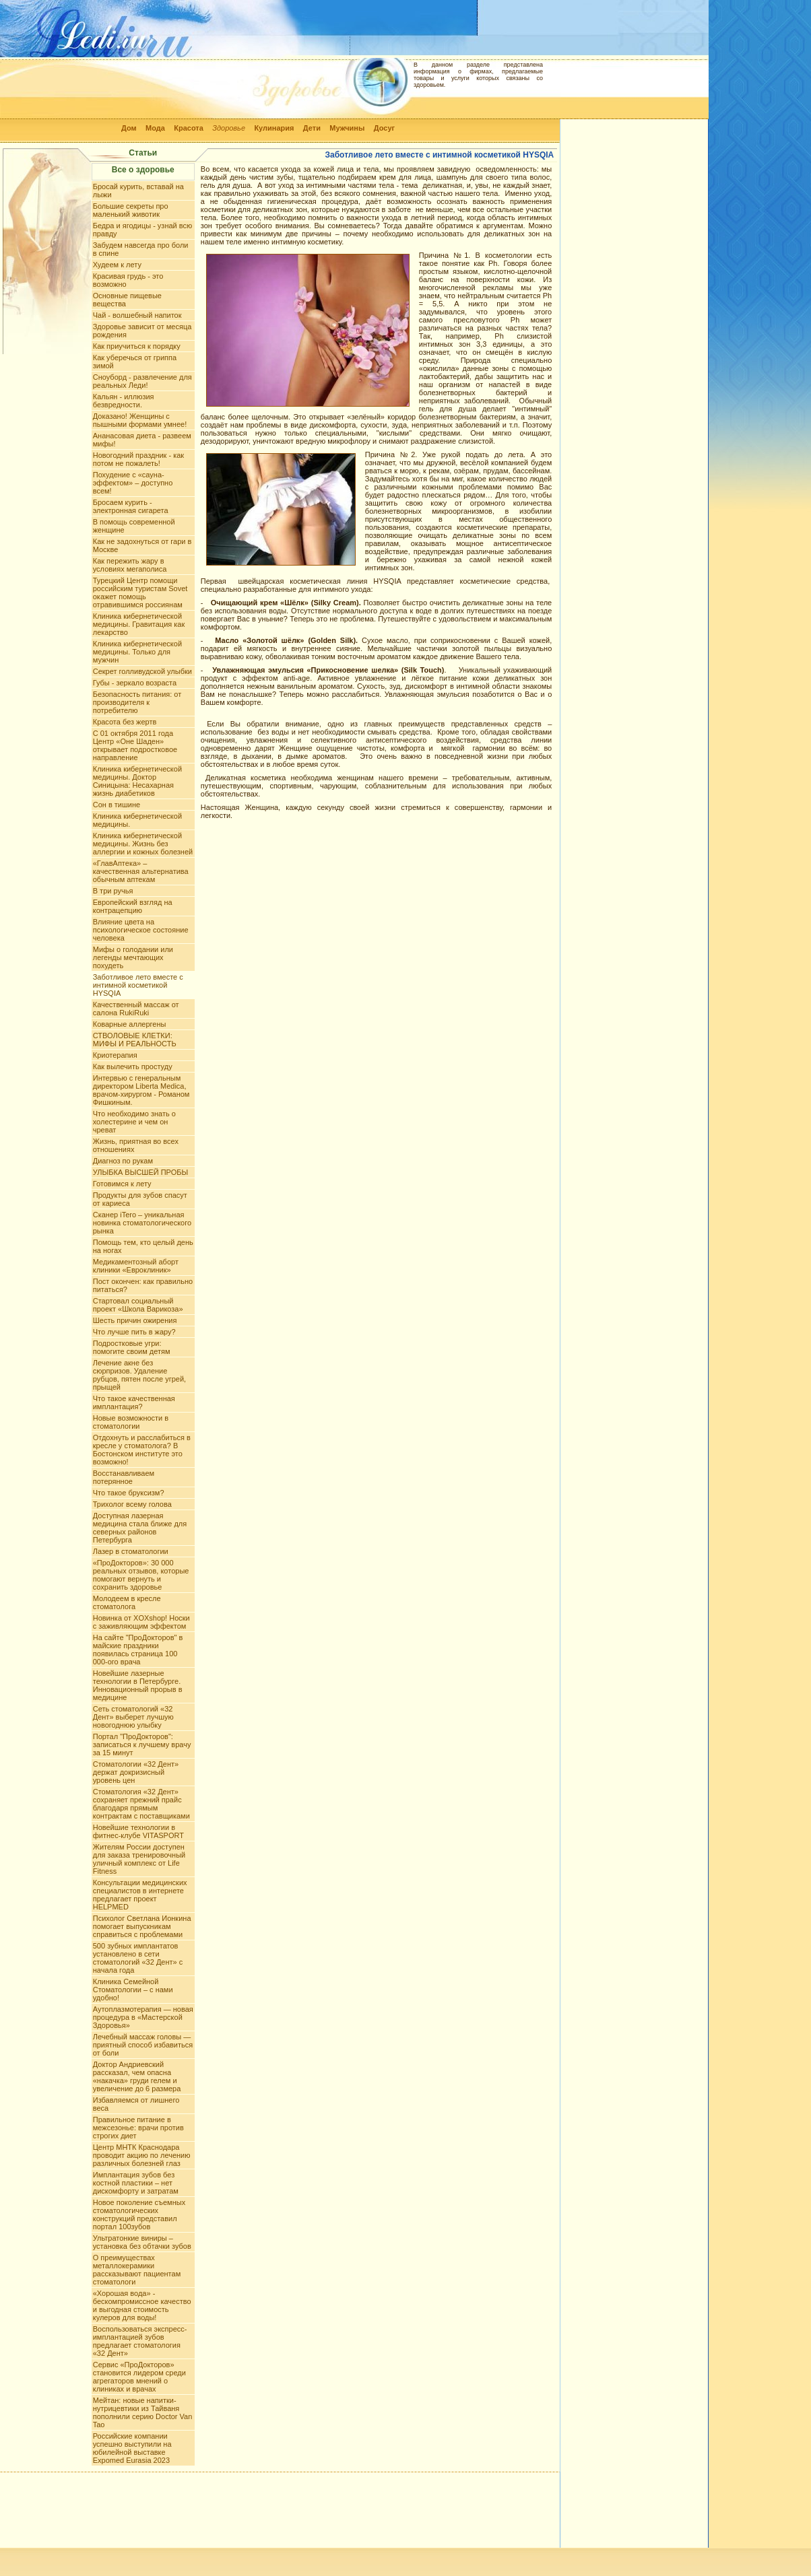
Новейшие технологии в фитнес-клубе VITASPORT (138, 1831)
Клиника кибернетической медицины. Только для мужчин (137, 652)
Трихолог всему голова (132, 1504)
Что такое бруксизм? (128, 1493)
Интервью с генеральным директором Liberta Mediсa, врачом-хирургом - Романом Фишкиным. (141, 1090)
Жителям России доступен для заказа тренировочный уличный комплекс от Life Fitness (139, 1859)
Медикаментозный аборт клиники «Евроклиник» (136, 1266)
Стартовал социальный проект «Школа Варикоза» (138, 1305)
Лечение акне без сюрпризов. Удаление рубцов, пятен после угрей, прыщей (139, 1375)
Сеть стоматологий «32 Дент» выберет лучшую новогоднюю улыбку (133, 1717)
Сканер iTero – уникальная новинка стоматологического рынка (142, 1223)
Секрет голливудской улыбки (142, 671)
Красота (188, 128)
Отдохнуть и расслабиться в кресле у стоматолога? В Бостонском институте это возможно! (142, 1449)
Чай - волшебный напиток (137, 315)
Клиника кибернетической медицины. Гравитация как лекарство (139, 624)
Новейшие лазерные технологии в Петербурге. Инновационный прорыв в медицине (138, 1685)
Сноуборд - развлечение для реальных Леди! (142, 381)
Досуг (384, 128)
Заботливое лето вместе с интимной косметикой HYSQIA (138, 985)
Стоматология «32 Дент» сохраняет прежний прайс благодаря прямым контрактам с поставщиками (141, 1804)
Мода (155, 128)
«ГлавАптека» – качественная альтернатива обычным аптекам (141, 871)
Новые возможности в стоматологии (130, 1422)
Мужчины (346, 128)
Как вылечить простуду (132, 1066)
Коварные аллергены (129, 1024)
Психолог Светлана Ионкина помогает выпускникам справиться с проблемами (142, 1926)
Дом (129, 128)
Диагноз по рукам (123, 1161)
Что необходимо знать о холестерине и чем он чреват (134, 1122)
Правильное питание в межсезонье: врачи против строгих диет (138, 2127)
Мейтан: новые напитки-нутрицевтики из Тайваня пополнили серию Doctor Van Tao (143, 2412)
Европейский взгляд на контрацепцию (132, 906)
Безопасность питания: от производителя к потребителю (137, 702)
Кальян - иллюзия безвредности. (123, 401)
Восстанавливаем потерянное (123, 1477)
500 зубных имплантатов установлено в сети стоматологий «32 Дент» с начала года (138, 1958)
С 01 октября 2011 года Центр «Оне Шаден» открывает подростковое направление (135, 745)
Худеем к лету (117, 265)
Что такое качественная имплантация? (134, 1402)
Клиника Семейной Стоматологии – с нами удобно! (133, 1989)
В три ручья (113, 891)
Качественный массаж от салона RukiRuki (136, 1009)
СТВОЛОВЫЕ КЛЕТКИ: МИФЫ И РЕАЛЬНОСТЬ (134, 1039)
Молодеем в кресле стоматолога (127, 1602)
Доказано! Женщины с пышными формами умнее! (140, 420)
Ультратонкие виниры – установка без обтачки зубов (142, 2242)
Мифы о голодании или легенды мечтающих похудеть (133, 957)
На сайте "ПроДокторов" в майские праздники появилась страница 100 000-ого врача (138, 1649)
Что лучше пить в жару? (134, 1332)
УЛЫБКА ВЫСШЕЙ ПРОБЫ (141, 1172)
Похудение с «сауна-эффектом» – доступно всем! (133, 483)
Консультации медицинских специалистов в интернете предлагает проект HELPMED (140, 1894)
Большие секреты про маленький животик (130, 210)
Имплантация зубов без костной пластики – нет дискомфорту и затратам (136, 2183)
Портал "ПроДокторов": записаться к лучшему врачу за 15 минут (142, 1744)
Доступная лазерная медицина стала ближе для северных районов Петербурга (140, 1528)
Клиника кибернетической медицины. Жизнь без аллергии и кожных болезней (143, 844)
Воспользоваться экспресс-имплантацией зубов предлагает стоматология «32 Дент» (140, 2341)
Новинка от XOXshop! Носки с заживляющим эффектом (141, 1622)
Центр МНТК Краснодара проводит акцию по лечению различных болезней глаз (142, 2155)
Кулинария (274, 128)
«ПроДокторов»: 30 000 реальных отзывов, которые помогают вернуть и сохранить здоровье (141, 1575)
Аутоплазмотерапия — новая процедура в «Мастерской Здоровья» (143, 2017)
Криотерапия (115, 1055)
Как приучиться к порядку (137, 346)
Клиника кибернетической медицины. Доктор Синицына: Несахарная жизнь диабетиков (137, 781)
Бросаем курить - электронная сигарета (130, 506)
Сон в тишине (116, 805)
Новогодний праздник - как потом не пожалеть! (138, 459)
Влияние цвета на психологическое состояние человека (141, 930)
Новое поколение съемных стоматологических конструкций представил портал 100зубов (139, 2214)
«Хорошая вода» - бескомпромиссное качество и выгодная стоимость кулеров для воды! (142, 2305)
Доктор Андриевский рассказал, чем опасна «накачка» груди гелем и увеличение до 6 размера (137, 2076)
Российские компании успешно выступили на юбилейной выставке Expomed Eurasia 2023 (132, 2448)
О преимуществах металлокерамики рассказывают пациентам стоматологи (137, 2269)
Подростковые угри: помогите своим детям (131, 1347)
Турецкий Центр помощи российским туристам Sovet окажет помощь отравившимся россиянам (140, 592)
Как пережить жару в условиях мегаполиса (130, 565)
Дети (312, 128)
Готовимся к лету (122, 1184)
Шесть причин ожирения (135, 1320)
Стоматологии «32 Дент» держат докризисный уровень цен (136, 1772)
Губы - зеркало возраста (134, 683)
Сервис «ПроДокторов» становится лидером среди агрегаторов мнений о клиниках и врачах (139, 2377)
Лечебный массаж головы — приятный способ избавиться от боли (143, 2045)
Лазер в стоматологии (130, 1551)
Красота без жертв (125, 722)
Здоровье (228, 128)
